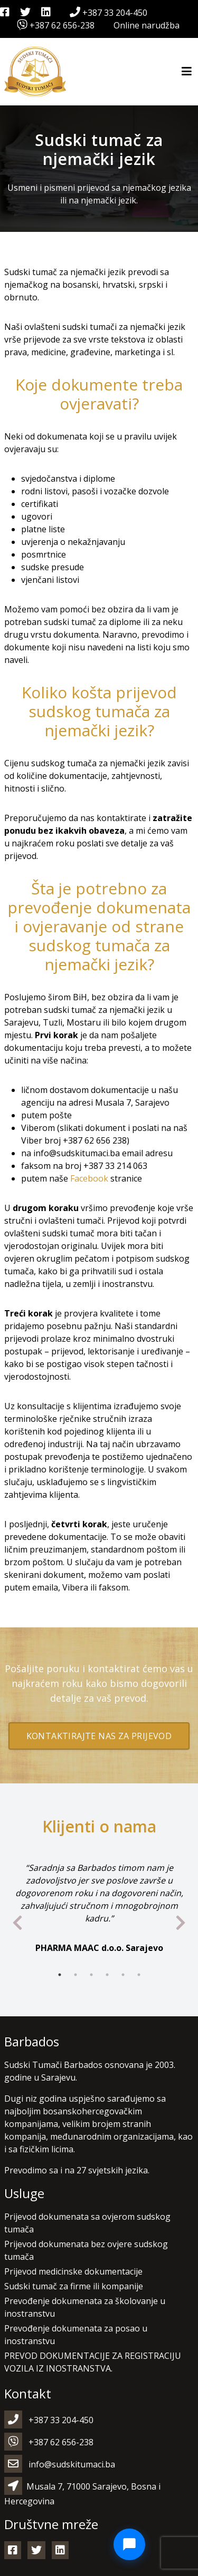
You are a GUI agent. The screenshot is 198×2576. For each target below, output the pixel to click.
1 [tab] (59, 1974)
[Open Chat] (129, 2544)
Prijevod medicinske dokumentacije (73, 2271)
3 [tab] (91, 1974)
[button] (21, 2555)
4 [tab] (107, 1974)
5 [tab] (123, 1974)
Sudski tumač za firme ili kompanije (73, 2286)
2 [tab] (75, 1974)
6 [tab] (139, 1974)
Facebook (89, 1178)
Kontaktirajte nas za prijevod (99, 1736)
